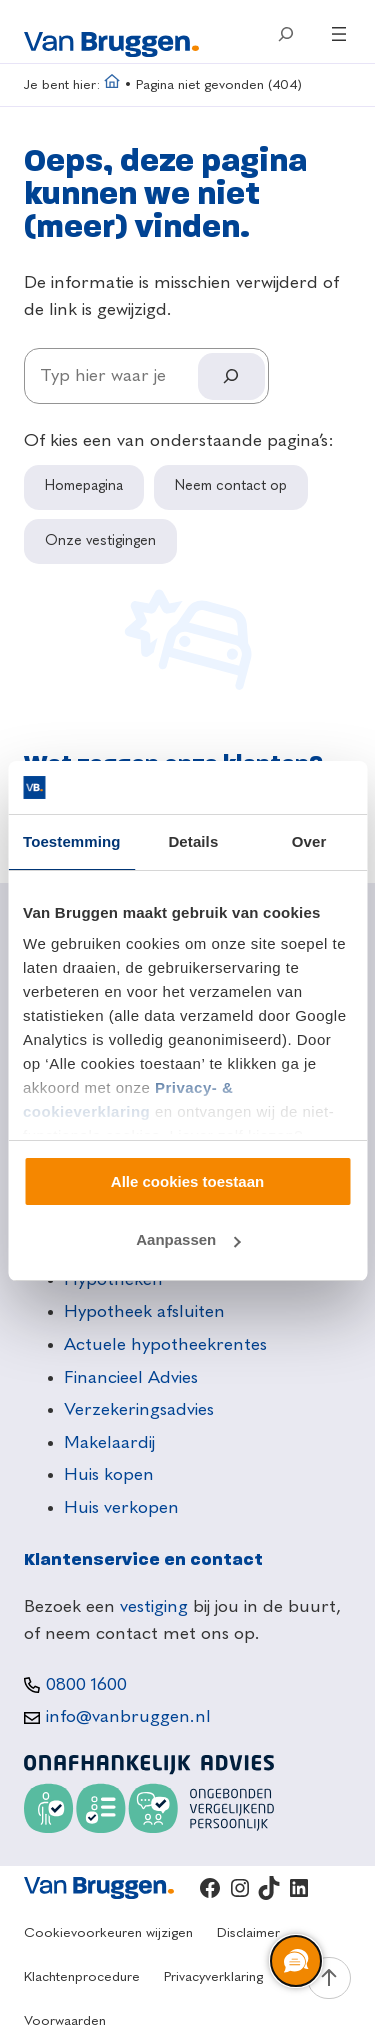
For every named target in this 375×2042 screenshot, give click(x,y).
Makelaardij (109, 1443)
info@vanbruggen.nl (128, 1717)
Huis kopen (109, 1475)
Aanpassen (188, 1239)
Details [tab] (193, 841)
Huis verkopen (121, 1508)
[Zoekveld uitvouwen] (285, 34)
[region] (295, 1962)
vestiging (154, 1607)
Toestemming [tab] (72, 841)
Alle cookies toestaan (187, 1181)
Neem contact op (231, 486)
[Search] (231, 376)
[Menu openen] (339, 34)
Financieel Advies (131, 1378)
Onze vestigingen (100, 541)
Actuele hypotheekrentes (165, 1345)
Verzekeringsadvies (139, 1410)
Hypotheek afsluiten (144, 1312)
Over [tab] (309, 841)
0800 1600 (86, 1685)
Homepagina (84, 486)
